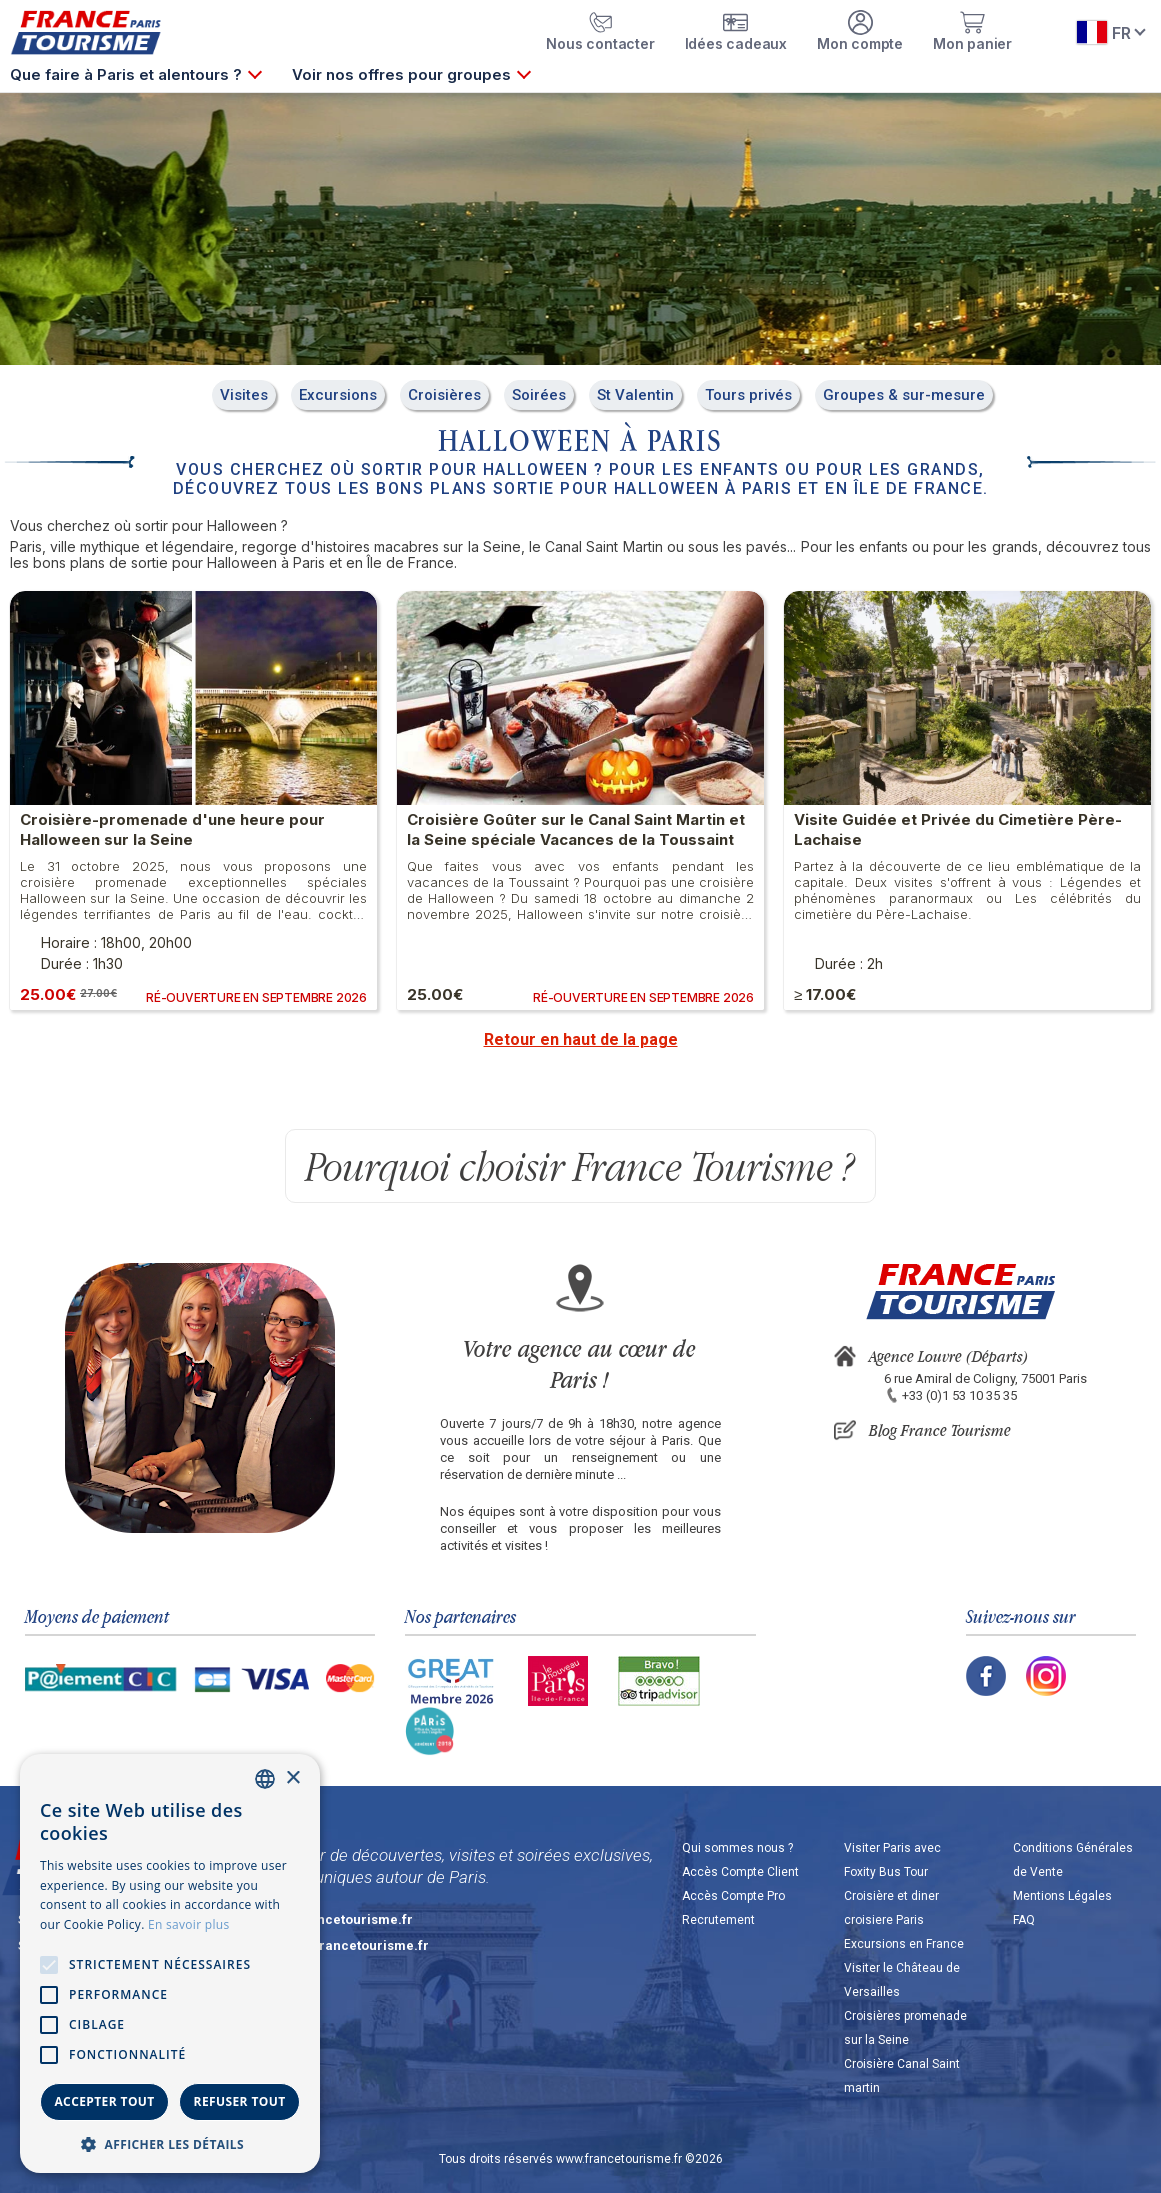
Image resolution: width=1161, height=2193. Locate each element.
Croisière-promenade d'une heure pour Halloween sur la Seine (172, 829)
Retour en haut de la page (581, 1039)
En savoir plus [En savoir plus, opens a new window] (188, 1924)
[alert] (170, 1963)
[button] (170, 2143)
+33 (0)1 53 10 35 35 (959, 1395)
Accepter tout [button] (104, 2101)
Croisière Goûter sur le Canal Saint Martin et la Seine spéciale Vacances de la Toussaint (576, 829)
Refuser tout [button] (240, 2101)
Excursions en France (904, 1944)
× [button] (292, 1778)
